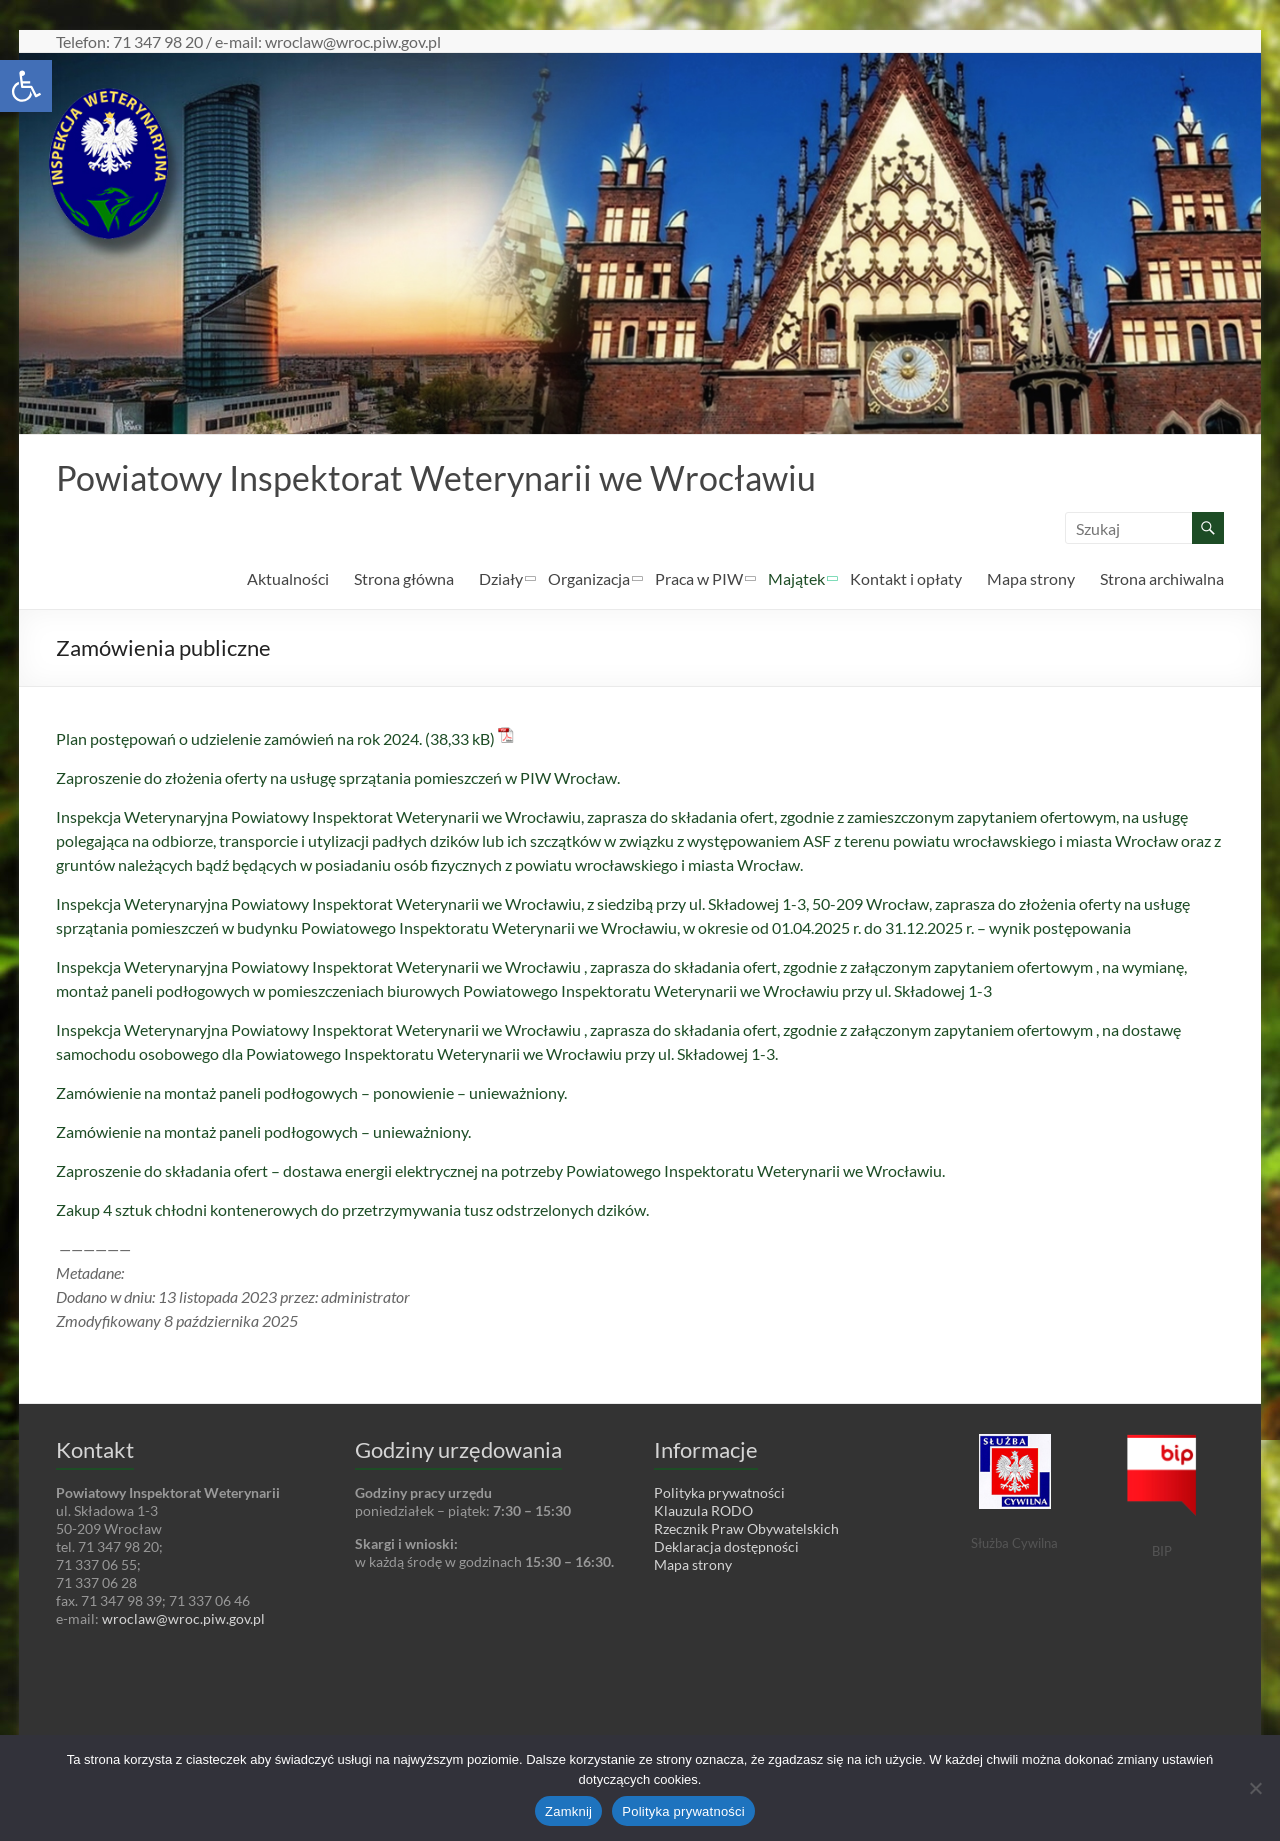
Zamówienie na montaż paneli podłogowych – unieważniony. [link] (263, 1132)
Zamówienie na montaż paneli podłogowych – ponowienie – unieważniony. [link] (311, 1093)
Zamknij (568, 1811)
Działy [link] (501, 579)
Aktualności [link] (288, 579)
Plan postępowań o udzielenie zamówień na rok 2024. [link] (239, 739)
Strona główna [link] (404, 579)
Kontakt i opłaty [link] (906, 579)
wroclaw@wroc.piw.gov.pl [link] (183, 1619)
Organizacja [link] (589, 579)
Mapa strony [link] (1031, 579)
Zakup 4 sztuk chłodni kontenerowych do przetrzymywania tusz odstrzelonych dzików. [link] (352, 1210)
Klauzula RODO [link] (703, 1511)
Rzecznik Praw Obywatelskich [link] (746, 1529)
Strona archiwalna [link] (1162, 579)
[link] (26, 86)
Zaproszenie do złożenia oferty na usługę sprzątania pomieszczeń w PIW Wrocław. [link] (338, 778)
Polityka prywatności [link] (719, 1493)
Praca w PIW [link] (699, 579)
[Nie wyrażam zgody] (1255, 1788)
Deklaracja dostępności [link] (726, 1547)
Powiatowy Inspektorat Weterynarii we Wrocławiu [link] (456, 478)
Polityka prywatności (683, 1811)
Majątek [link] (796, 579)
